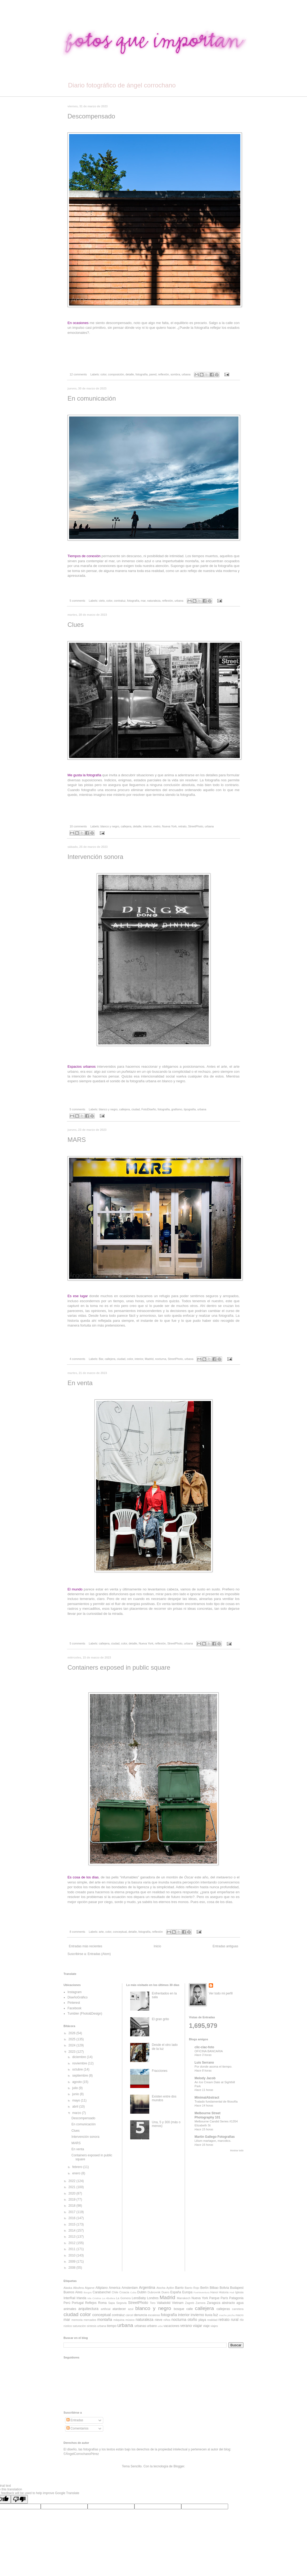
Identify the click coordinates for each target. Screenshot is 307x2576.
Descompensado (91, 116)
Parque (214, 2298)
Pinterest (73, 2003)
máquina (119, 2319)
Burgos (88, 2292)
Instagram (74, 1992)
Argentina (147, 2287)
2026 (72, 2033)
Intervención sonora (95, 856)
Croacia (124, 2292)
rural (234, 2319)
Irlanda (81, 2298)
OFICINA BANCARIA (209, 2051)
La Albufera (108, 2298)
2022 (72, 2181)
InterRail (69, 2298)
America (114, 2288)
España (175, 2292)
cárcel (129, 2315)
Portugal (78, 2303)
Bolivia (224, 2288)
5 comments (77, 600)
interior (147, 826)
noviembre (80, 2063)
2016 (72, 2218)
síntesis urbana (96, 2325)
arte (101, 1931)
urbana (186, 374)
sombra (175, 374)
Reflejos (91, 2303)
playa (202, 2320)
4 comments (77, 1358)
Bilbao (214, 2288)
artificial (106, 2309)
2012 (72, 2243)
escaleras (154, 2315)
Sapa (111, 2302)
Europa (187, 2292)
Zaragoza (213, 2303)
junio (76, 2094)
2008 (72, 2267)
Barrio (179, 2288)
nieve (158, 2320)
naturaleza (153, 600)
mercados (90, 2319)
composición (116, 374)
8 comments (77, 1931)
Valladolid (163, 2303)
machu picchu (227, 2315)
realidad (212, 2319)
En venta (80, 1382)
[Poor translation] (19, 2499)
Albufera (78, 2287)
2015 (72, 2224)
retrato (182, 826)
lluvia (208, 2315)
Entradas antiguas (225, 1946)
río (241, 2320)
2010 (72, 2255)
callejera (126, 826)
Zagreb (189, 2302)
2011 (72, 2249)
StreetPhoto (195, 826)
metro (157, 826)
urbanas (140, 2326)
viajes (214, 2325)
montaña (104, 2319)
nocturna (160, 1358)
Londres (153, 2298)
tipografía (190, 1109)
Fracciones (160, 2071)
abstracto (228, 2303)
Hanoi (214, 2292)
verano (186, 2326)
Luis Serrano (204, 2062)
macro (239, 2315)
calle (189, 2309)
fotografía (142, 374)
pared (153, 374)
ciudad (136, 1109)
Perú (67, 2303)
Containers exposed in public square (118, 1667)
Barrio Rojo (192, 2287)
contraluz (119, 600)
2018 (72, 2205)
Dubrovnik (154, 2292)
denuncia (140, 2315)
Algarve (89, 2287)
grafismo (176, 1109)
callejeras (223, 2309)
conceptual (120, 1931)
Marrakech (183, 2298)
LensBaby (139, 2298)
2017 (72, 2212)
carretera (237, 2309)
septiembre (80, 2075)
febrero (77, 2167)
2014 (72, 2230)
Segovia (121, 2302)
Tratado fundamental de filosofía (216, 2101)
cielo (102, 600)
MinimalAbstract (207, 2097)
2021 (72, 2187)
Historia (224, 2292)
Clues (75, 624)
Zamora (200, 2302)
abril (75, 2106)
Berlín (204, 2288)
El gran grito (160, 2019)
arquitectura (88, 2309)
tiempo (111, 2326)
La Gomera (123, 2298)
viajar (197, 2326)
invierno (197, 2315)
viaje (206, 2326)
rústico (68, 2325)
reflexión (163, 374)
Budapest (236, 2288)
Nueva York (169, 826)
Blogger (178, 2466)
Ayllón (170, 2287)
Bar (101, 1358)
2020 (72, 2193)
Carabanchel (102, 2292)
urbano (152, 2326)
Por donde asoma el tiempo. (213, 2066)
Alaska (68, 2287)
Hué (232, 2292)
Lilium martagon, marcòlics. (213, 2140)
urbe (160, 2326)
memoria (77, 2319)
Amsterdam (129, 2288)
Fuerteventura (201, 2292)
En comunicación (91, 398)
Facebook (74, 2008)
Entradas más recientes (85, 1946)
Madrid (149, 1358)
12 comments (78, 374)
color (103, 374)
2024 (72, 2045)
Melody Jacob (205, 2078)
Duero (165, 2292)
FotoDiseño (148, 1109)
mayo (76, 2100)
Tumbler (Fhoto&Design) (84, 2013)
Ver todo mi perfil (221, 1993)
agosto (77, 2082)
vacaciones (171, 2326)
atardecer (119, 2309)
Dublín (142, 2292)
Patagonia (236, 2298)
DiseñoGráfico (77, 1997)
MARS (76, 1139)
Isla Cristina (94, 2298)
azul (130, 2309)
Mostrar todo (236, 2150)
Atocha (160, 2287)
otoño (192, 2319)
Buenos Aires (73, 2292)
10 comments (78, 826)
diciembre (79, 2057)
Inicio (157, 1946)
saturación (79, 2325)
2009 (72, 2261)
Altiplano (102, 2288)
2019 (72, 2199)
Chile (115, 2292)
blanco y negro (109, 826)
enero (76, 2173)
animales (70, 2309)
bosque (179, 2309)
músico (129, 2319)
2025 (72, 2039)
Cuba (133, 2292)
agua (239, 2303)
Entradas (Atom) (99, 1954)
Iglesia (239, 2292)
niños (167, 2319)
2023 (72, 2052)
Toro (152, 2302)
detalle (129, 374)
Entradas (74, 2420)
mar (143, 600)
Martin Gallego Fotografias (215, 2137)
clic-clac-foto (204, 2047)
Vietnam (178, 2303)
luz (215, 2315)
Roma (102, 2303)
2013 (72, 2236)
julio (75, 2088)
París (224, 2298)
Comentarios (77, 2428)
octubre (78, 2069)
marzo (77, 2113)
